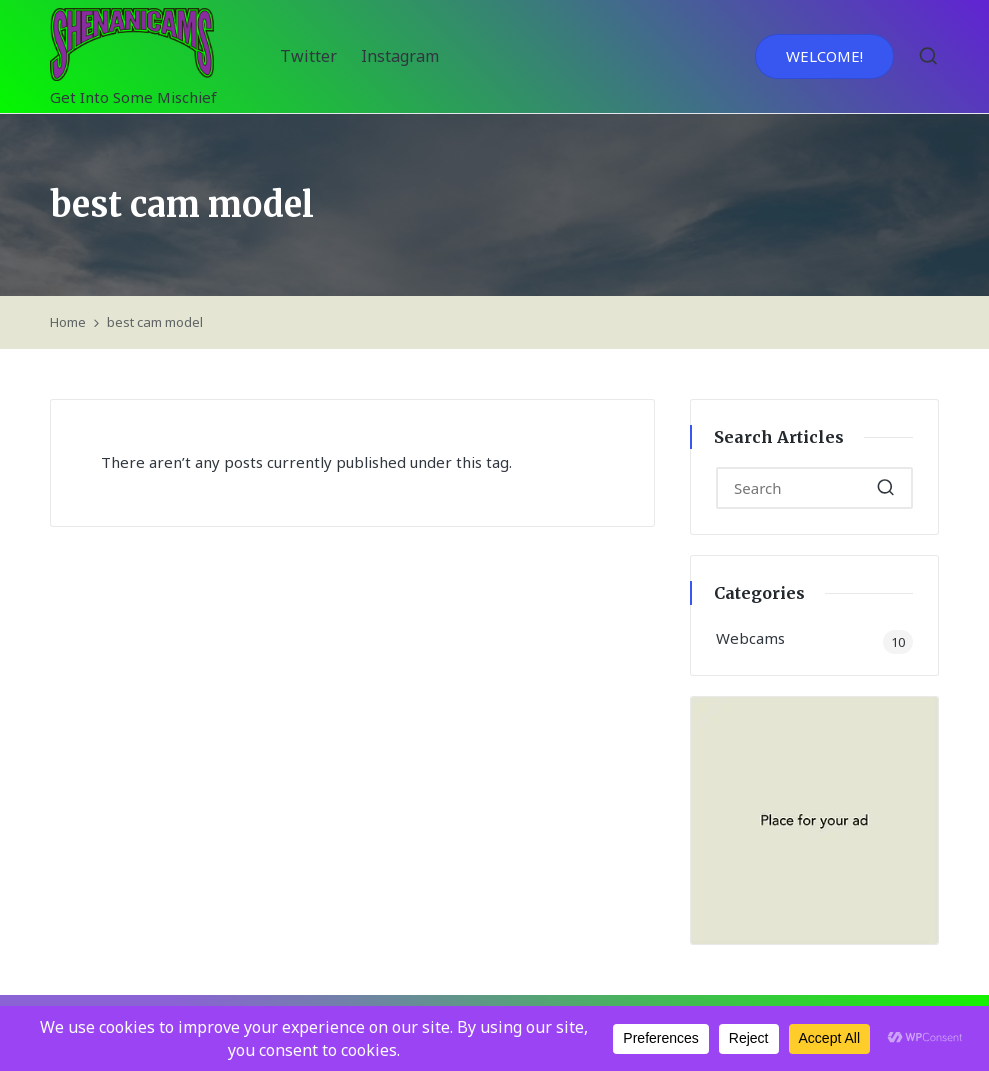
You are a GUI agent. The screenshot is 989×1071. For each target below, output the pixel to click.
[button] (824, 56)
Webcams (750, 638)
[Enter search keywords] (814, 488)
